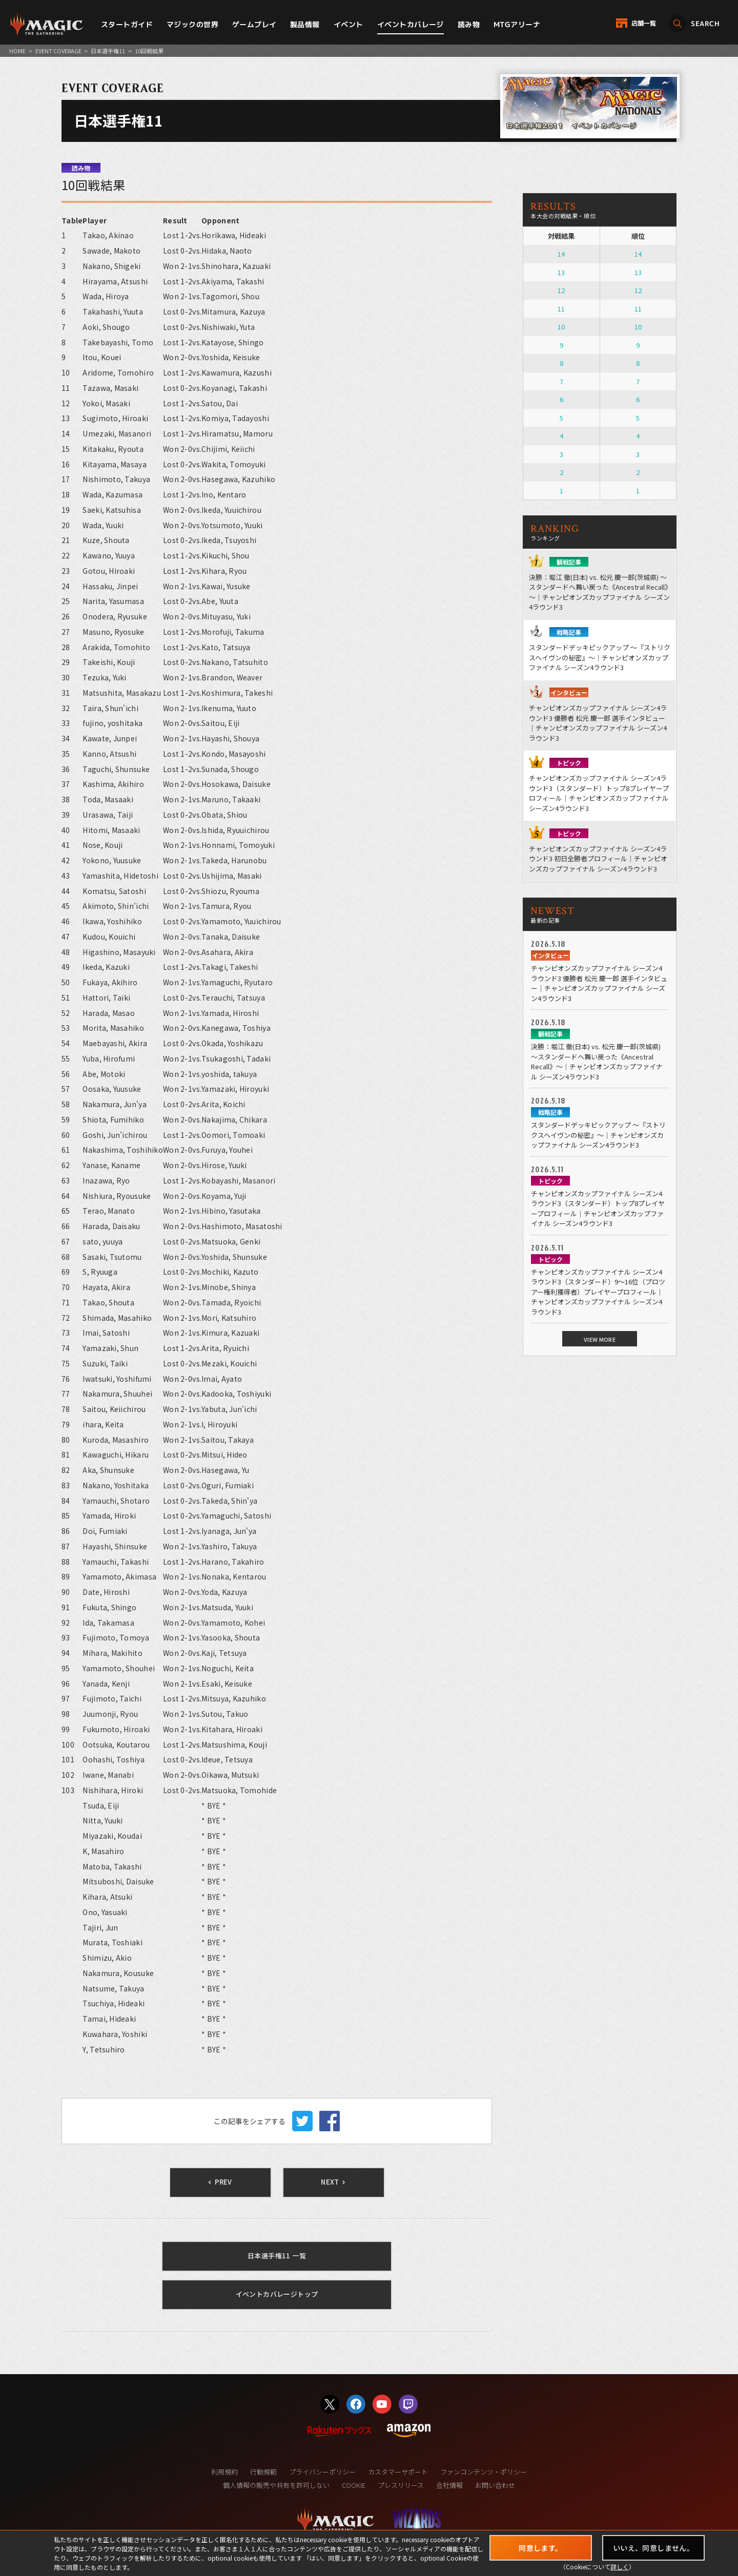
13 (561, 272)
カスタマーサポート (398, 2472)
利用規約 (224, 2472)
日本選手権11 (108, 51)
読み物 (469, 24)
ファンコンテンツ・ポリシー (483, 2472)
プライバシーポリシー (322, 2472)
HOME (17, 51)
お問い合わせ (495, 2485)
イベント (348, 24)
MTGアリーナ (517, 24)
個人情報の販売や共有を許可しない (276, 2485)
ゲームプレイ (254, 24)
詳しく (619, 2566)
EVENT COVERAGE (58, 51)
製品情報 (305, 24)
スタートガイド (127, 24)
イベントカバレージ (410, 24)
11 (561, 309)
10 (561, 326)
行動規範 (263, 2472)
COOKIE (353, 2485)
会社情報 (449, 2485)
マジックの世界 (192, 24)
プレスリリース (401, 2485)
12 (561, 290)
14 (561, 254)
